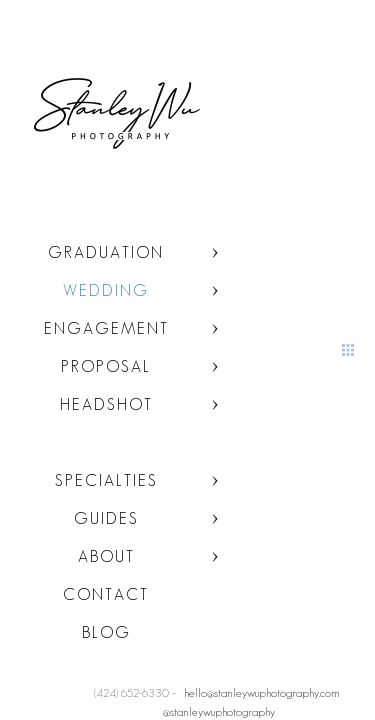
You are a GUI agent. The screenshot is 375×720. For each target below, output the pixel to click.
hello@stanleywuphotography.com (262, 692)
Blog (106, 632)
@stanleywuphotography (219, 711)
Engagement (106, 328)
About (106, 556)
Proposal (106, 366)
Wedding (106, 290)
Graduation (106, 252)
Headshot (106, 404)
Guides (106, 518)
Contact (106, 594)
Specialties (106, 480)
